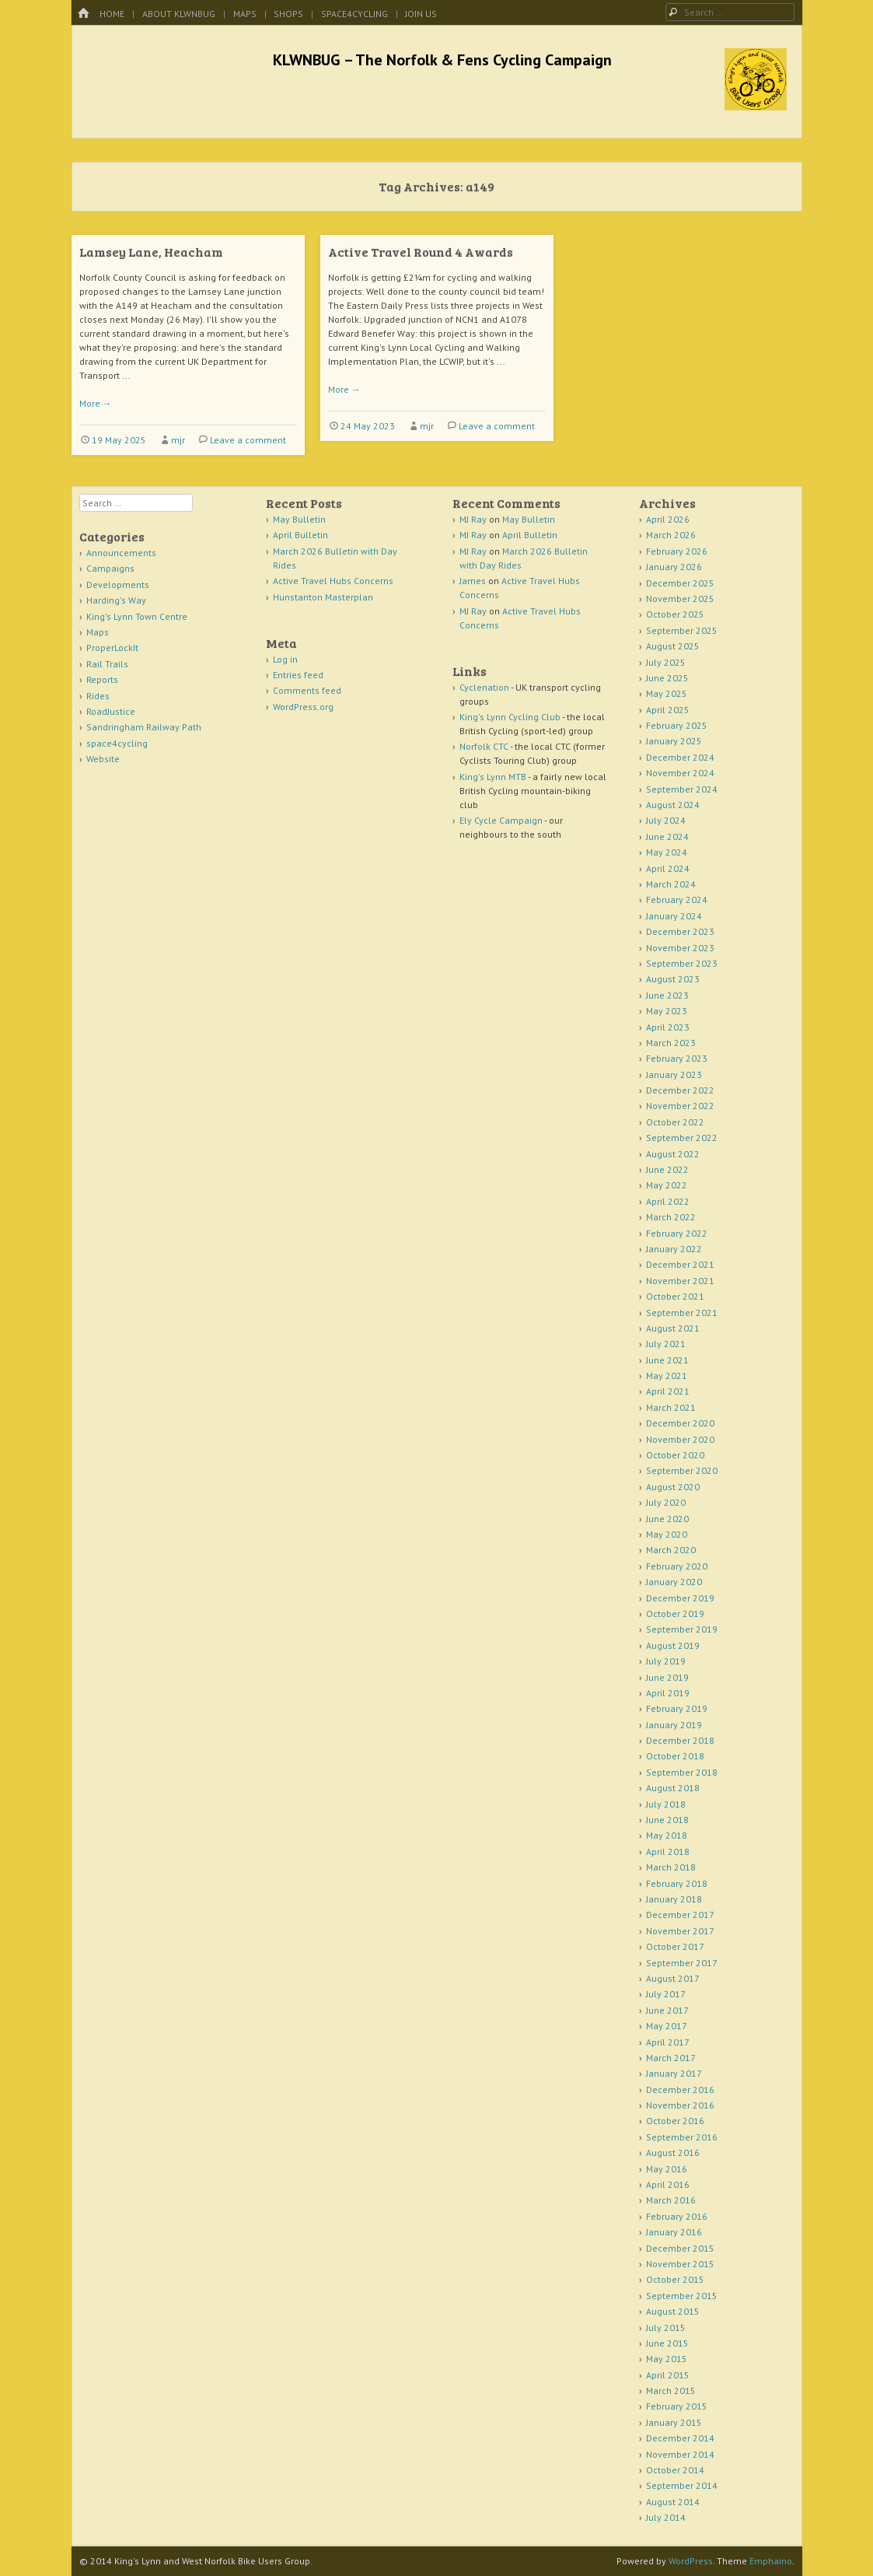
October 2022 (675, 1122)
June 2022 (667, 1169)
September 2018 (682, 1772)
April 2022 (668, 1201)
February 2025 (676, 725)
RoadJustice (110, 711)
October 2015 (675, 2279)
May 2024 (666, 852)
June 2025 (667, 678)
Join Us (421, 13)
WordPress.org (303, 706)
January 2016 (674, 2232)
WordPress (691, 2561)
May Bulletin (299, 519)
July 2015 (666, 2327)
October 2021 (675, 1296)
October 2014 (675, 2470)
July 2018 (666, 1804)
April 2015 (668, 2375)
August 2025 (673, 646)
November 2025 (680, 598)
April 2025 (668, 710)
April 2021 (668, 1391)
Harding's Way (116, 600)
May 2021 (666, 1375)
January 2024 (674, 916)
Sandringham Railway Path (143, 727)
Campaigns (110, 568)
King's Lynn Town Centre (136, 616)
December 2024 (680, 757)
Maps (245, 13)
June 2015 (667, 2343)
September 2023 (682, 963)
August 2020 (673, 1487)
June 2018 (667, 1819)
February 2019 (676, 1708)
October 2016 (675, 2120)
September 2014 (682, 2485)
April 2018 (668, 1851)
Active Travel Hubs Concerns (333, 580)
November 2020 (680, 1439)
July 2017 (666, 1994)
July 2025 (666, 662)
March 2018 (671, 1867)
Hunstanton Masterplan (323, 597)
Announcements (121, 552)
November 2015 (680, 2264)
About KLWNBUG (178, 13)
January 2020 (674, 1581)
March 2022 (671, 1217)
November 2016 (680, 2105)
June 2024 (667, 836)
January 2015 (674, 2422)
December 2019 (680, 1598)
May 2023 (666, 1011)
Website (103, 759)
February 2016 (676, 2216)
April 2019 (668, 1693)
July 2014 (666, 2517)
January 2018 (674, 1899)
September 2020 (682, 1470)
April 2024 (668, 868)
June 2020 (667, 1518)
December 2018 (680, 1740)
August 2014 (673, 2502)
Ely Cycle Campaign (501, 820)
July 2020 (666, 1502)
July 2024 (666, 820)
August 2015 (673, 2311)
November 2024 (680, 773)
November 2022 (680, 1105)
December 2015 (680, 2248)
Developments (117, 584)
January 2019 (674, 1725)
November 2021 (680, 1280)
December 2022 (680, 1090)
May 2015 (666, 2358)
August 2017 (673, 1978)
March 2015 (671, 2390)
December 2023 (680, 931)
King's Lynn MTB (492, 776)
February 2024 (676, 899)
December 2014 (680, 2438)
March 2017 (671, 2057)
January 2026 (674, 566)
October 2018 (675, 1756)
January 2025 (674, 741)
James (472, 580)
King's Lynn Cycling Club (509, 717)
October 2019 (675, 1613)
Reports (102, 679)
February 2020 (676, 1566)
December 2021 (680, 1264)
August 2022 (673, 1154)
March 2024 (671, 884)
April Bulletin (300, 535)
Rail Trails (107, 664)
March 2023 (671, 1042)
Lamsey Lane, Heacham (151, 251)
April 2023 (668, 1027)
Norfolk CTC (483, 746)
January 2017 (674, 2073)
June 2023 (667, 995)
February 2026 (676, 551)
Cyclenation (484, 687)
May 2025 (666, 693)
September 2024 (682, 789)
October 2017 (675, 1946)
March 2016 (671, 2200)
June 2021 (667, 1360)
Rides (98, 696)
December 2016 (680, 2089)
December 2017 (680, 1914)
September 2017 (682, 1963)
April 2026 (668, 519)
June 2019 (667, 1677)
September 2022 (682, 1137)
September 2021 (682, 1312)
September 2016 (682, 2137)
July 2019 (666, 1661)
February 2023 (676, 1058)
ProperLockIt (112, 647)
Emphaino (770, 2561)
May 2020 (666, 1534)
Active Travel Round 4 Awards (420, 251)
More (95, 403)
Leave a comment (248, 440)
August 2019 (673, 1645)
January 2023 (674, 1074)
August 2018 (673, 1788)
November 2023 (680, 948)
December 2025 (680, 583)
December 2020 (680, 1423)
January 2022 (674, 1249)
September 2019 (682, 1629)
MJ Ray (473, 519)
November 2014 (680, 2454)
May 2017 (666, 2026)
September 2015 (682, 2295)
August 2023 (673, 979)
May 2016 (666, 2169)
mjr (178, 440)
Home (112, 13)
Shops (288, 13)
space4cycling (354, 13)
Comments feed (307, 690)
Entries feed (298, 675)
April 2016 (668, 2184)
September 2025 (682, 630)
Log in (285, 659)
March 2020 (671, 1550)
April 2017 (668, 2042)
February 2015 (676, 2406)
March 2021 (671, 1407)
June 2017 (667, 2010)
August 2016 (673, 2152)
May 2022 (666, 1185)
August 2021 (673, 1328)
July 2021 (666, 1343)
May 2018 (666, 1835)
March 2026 (671, 535)
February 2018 (676, 1883)
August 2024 (673, 804)
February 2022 (676, 1233)
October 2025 (675, 614)
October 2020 (675, 1455)
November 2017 (680, 1931)
